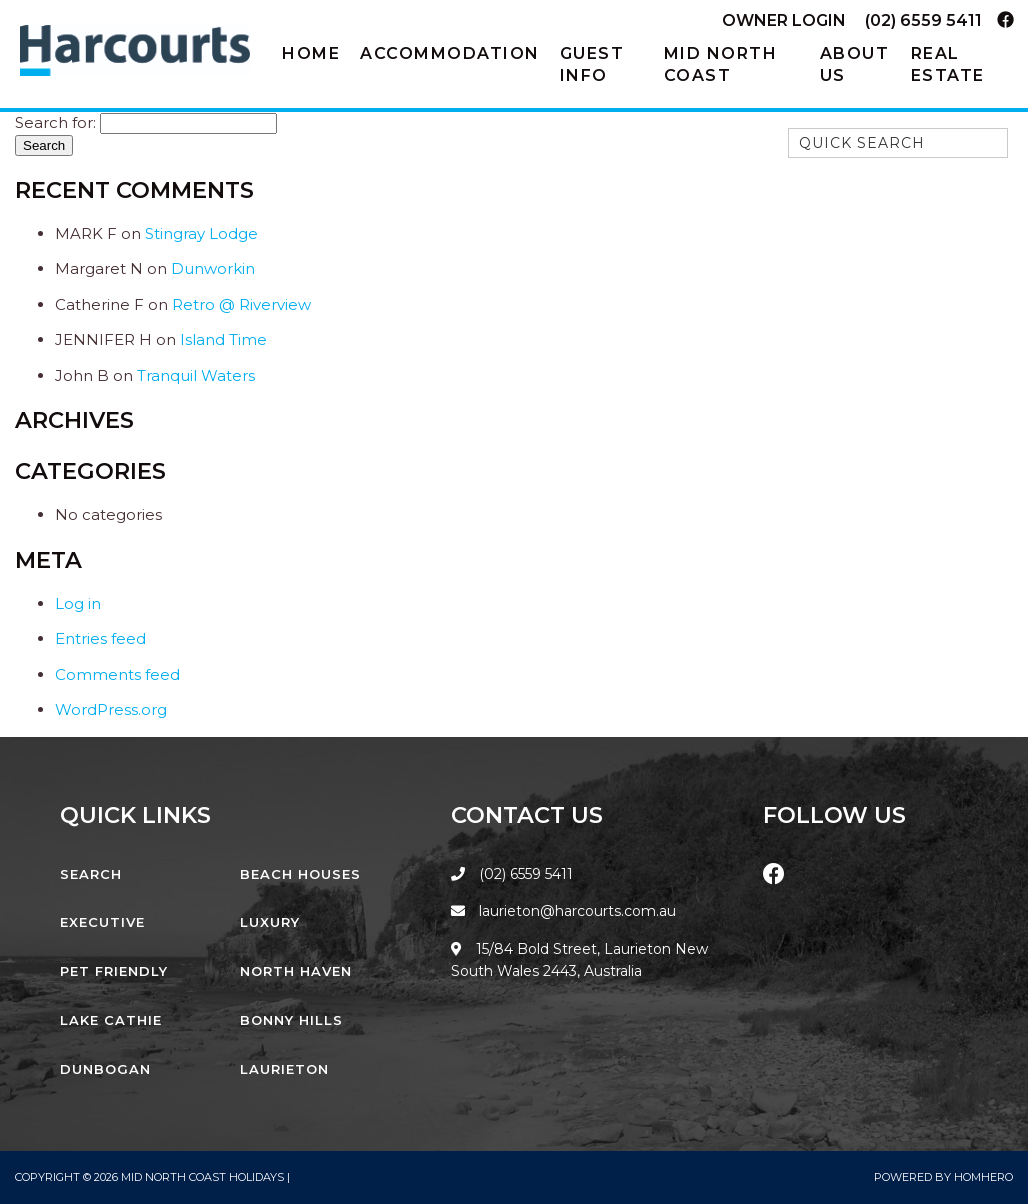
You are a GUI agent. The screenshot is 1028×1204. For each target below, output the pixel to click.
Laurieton (284, 1069)
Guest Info (592, 65)
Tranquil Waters (196, 375)
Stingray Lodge (201, 233)
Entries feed (100, 638)
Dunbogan (105, 1069)
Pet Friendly (114, 971)
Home (311, 53)
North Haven (296, 971)
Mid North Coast (721, 65)
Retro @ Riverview (241, 304)
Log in (78, 603)
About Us (855, 65)
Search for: (55, 122)
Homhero (983, 1177)
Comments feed (117, 674)
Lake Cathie (111, 1020)
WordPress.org (111, 709)
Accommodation (450, 53)
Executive (102, 922)
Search (91, 874)
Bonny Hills (291, 1020)
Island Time (223, 339)
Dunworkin (213, 268)
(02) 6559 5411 (923, 20)
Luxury (270, 922)
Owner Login (784, 20)
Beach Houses (300, 874)
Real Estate (948, 65)
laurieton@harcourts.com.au (563, 911)
